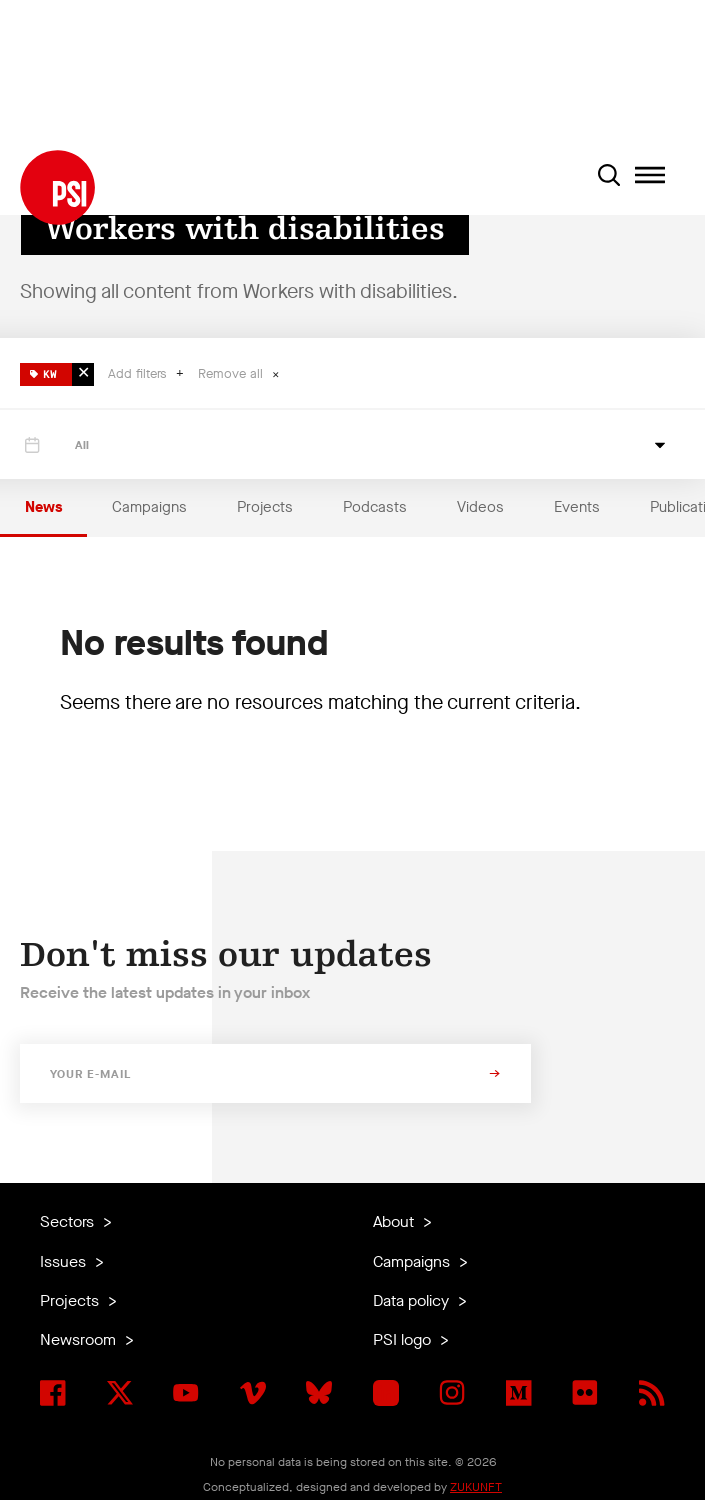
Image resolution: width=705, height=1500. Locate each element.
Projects (265, 507)
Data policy (413, 1300)
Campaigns (149, 507)
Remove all (232, 373)
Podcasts (375, 507)
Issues (65, 1261)
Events (577, 507)
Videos (480, 507)
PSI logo (404, 1339)
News (43, 507)
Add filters (139, 373)
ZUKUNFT (476, 1487)
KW (43, 371)
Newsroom (80, 1339)
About (395, 1221)
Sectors (69, 1221)
